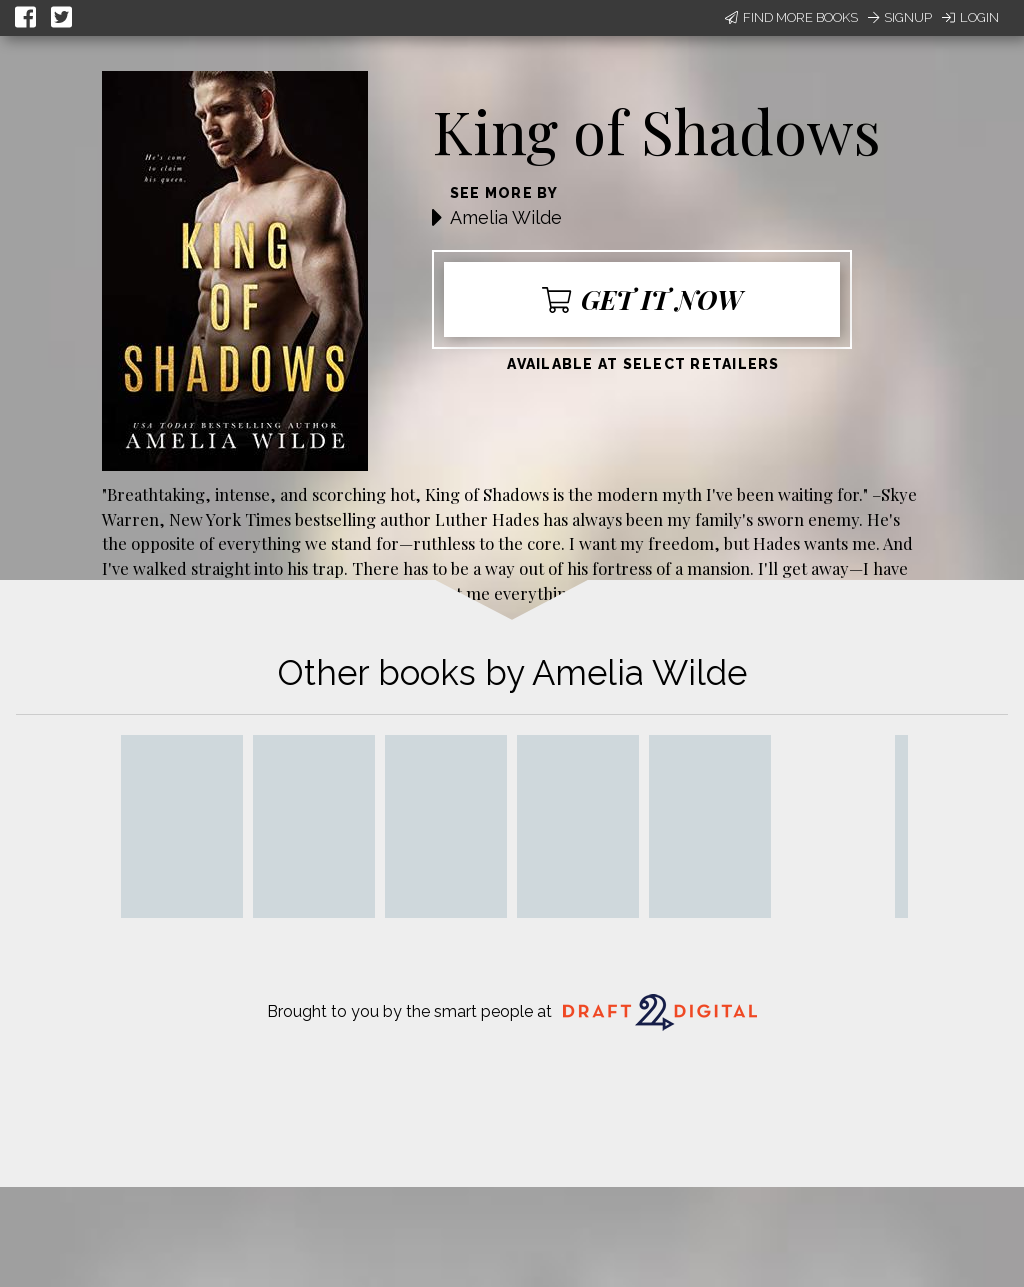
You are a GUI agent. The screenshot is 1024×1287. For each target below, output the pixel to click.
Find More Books (791, 17)
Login (970, 17)
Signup (900, 17)
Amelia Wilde (506, 217)
